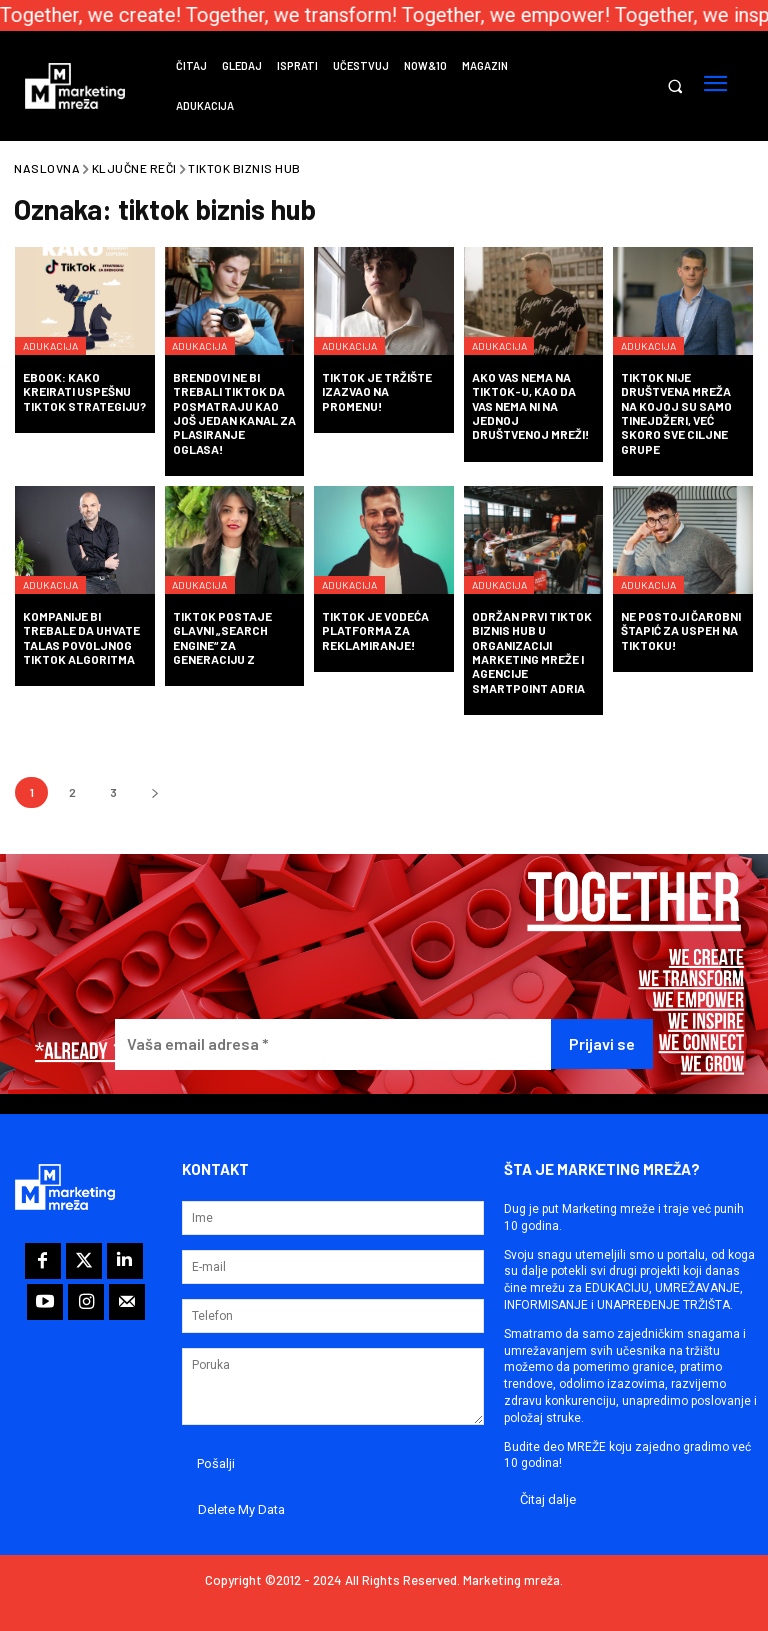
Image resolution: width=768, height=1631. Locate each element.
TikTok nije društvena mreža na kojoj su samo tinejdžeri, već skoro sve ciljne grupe (676, 413)
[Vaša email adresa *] (333, 1044)
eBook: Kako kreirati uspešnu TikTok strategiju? (84, 391)
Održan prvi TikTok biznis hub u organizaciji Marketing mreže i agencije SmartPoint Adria (532, 652)
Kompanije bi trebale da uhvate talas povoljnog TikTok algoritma (81, 637)
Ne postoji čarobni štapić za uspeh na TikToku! (681, 630)
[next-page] (154, 792)
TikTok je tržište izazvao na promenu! (377, 391)
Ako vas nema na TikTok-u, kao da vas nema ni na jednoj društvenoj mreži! (530, 406)
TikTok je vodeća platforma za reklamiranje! (375, 630)
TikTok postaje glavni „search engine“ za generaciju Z (222, 637)
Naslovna (47, 168)
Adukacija (60, 329)
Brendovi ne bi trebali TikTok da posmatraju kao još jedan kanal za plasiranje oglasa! (234, 413)
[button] (674, 86)
